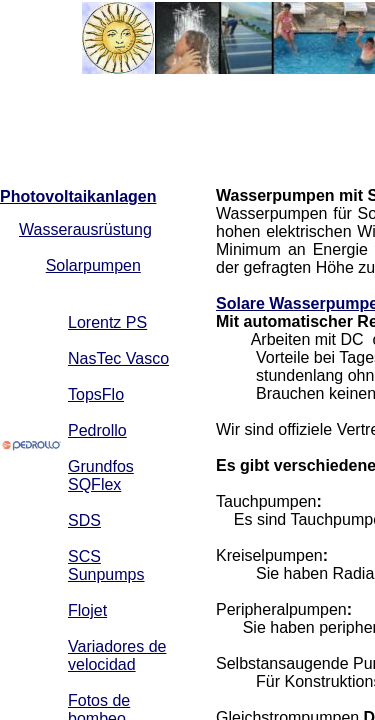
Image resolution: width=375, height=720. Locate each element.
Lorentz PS (107, 322)
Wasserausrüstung (85, 229)
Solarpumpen (93, 265)
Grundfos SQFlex (101, 475)
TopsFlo (96, 394)
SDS (84, 520)
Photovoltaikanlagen (78, 196)
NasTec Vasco (118, 358)
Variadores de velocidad (117, 655)
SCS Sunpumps (106, 565)
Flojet (87, 610)
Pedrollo (97, 430)
